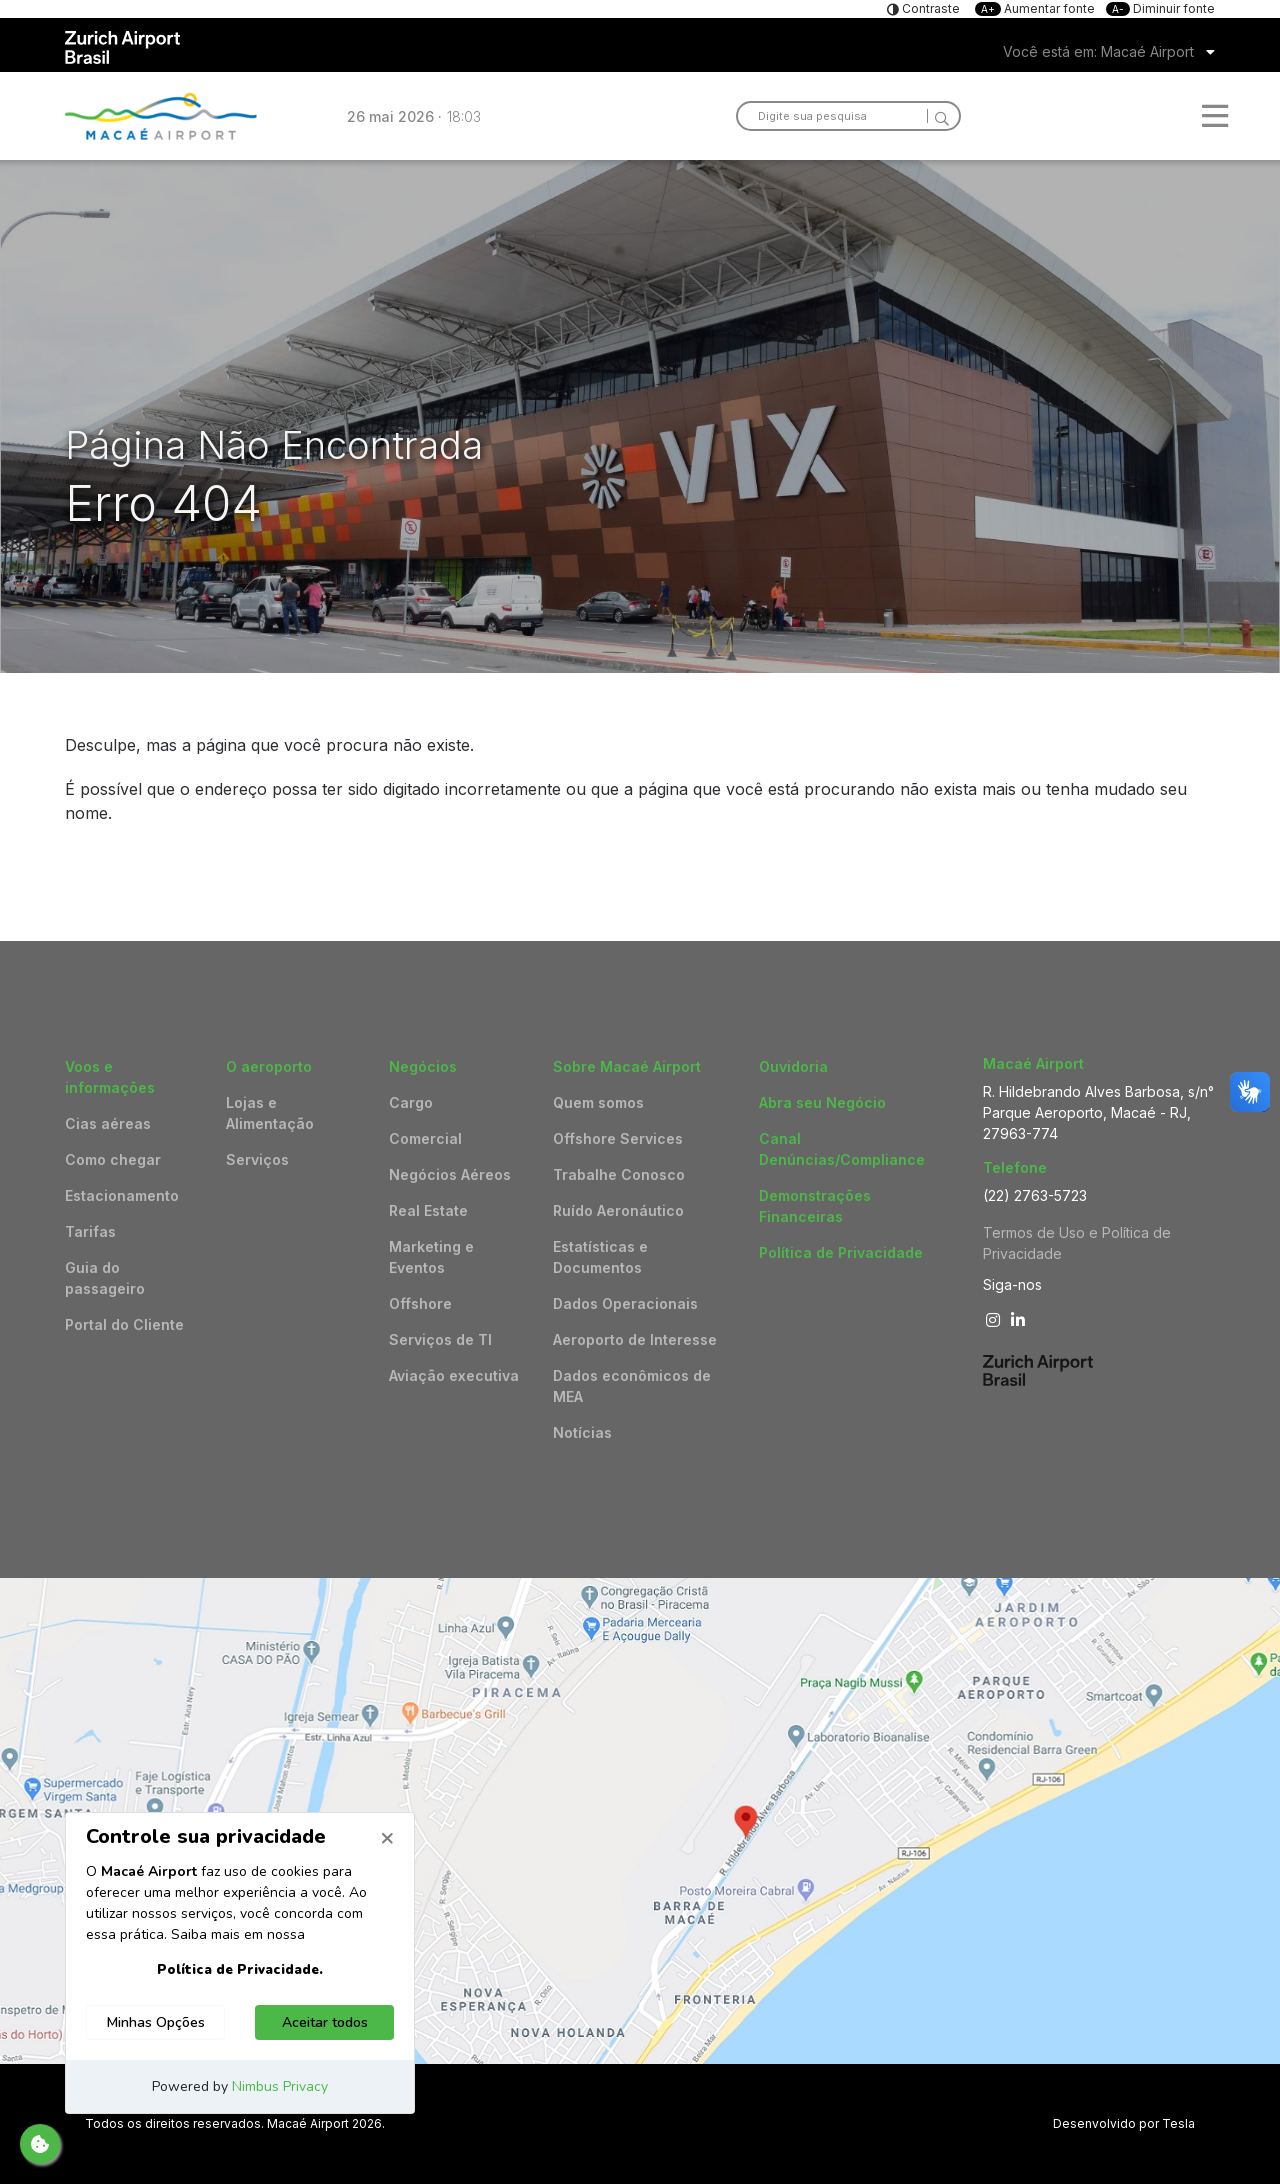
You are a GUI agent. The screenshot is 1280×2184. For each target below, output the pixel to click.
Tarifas (90, 1231)
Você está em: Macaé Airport (1098, 51)
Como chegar (113, 1159)
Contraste (929, 8)
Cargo (411, 1102)
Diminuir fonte (1160, 8)
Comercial (425, 1138)
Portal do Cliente (124, 1324)
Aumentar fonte (1036, 8)
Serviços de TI (440, 1339)
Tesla (1178, 2123)
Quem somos (598, 1102)
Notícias (582, 1432)
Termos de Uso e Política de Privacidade (1077, 1243)
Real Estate (428, 1210)
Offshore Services (618, 1138)
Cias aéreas (108, 1123)
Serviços (257, 1159)
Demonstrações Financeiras (815, 1206)
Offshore (420, 1303)
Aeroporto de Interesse (635, 1339)
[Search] (938, 116)
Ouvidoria (793, 1066)
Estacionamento (122, 1195)
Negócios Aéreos (450, 1174)
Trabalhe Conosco (619, 1174)
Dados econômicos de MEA (632, 1386)
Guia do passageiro (105, 1278)
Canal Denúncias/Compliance (842, 1149)
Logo (161, 116)
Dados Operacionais (625, 1303)
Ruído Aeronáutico (618, 1210)
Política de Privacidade (841, 1252)
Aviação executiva (454, 1375)
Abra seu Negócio (822, 1102)
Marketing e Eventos (431, 1257)
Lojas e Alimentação (270, 1113)
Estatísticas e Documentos (600, 1257)
